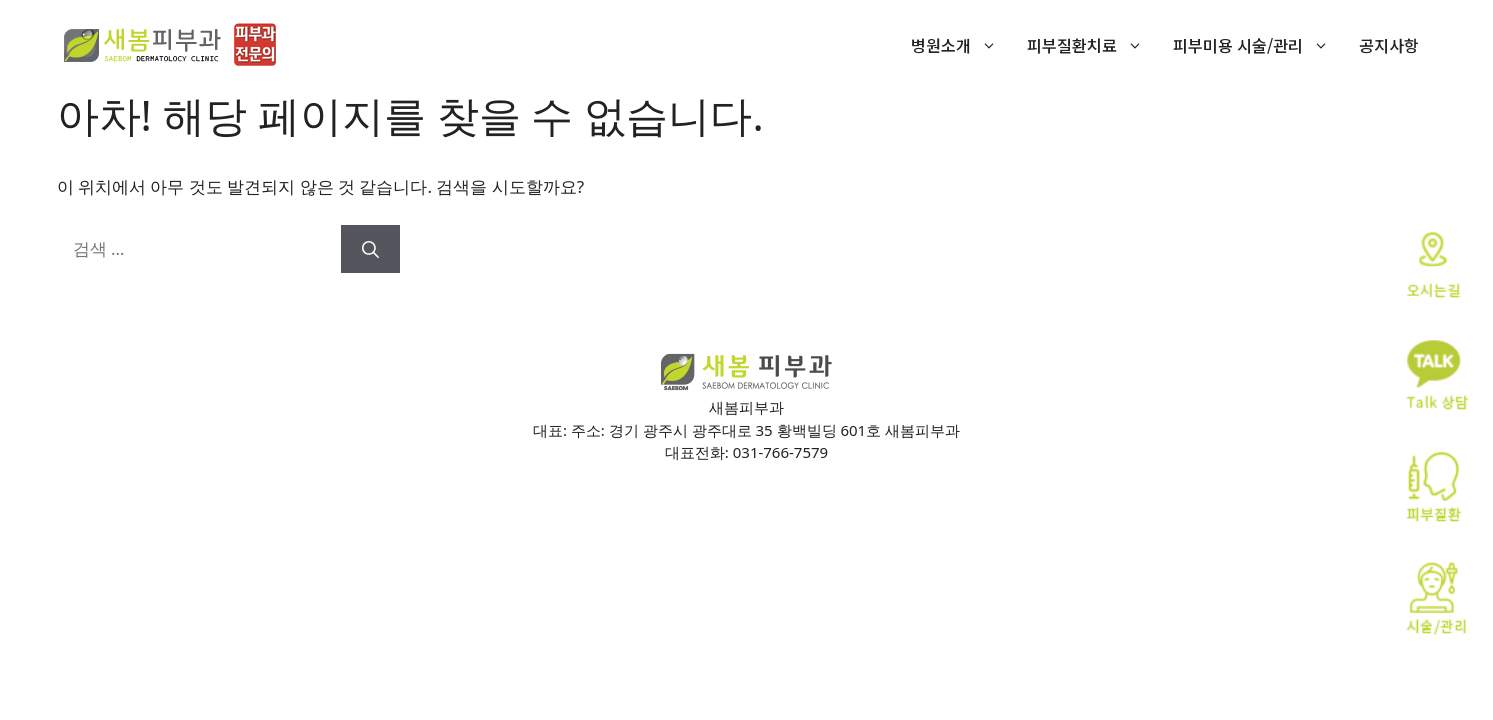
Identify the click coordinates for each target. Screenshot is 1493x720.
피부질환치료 (1092, 45)
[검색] (370, 249)
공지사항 (1389, 45)
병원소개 (961, 45)
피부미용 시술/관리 (1258, 45)
